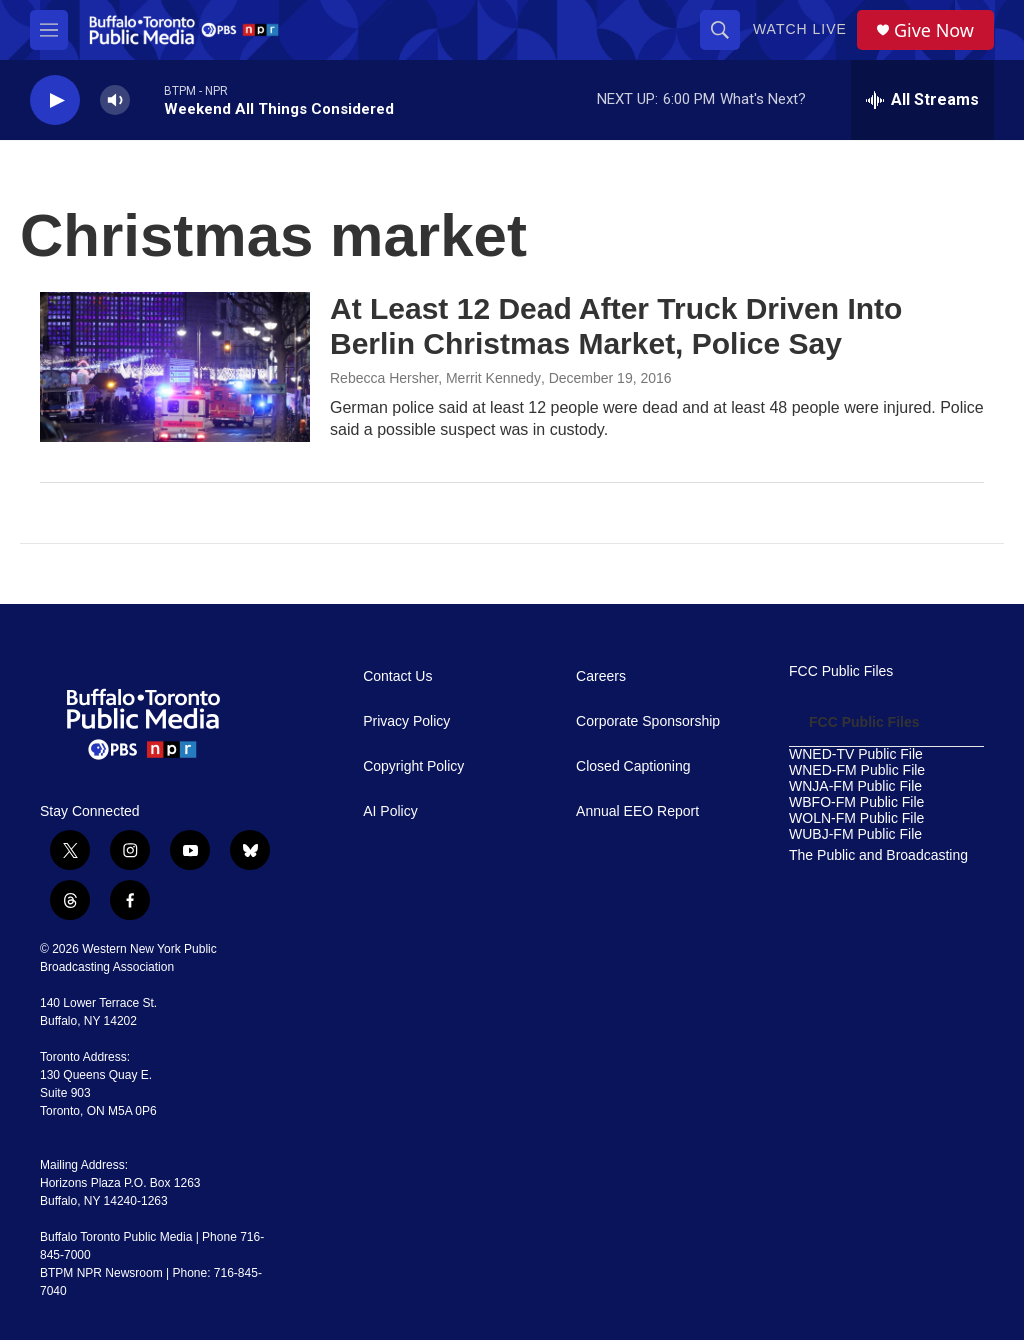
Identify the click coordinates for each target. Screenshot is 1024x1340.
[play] (55, 100)
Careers (601, 676)
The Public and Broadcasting (878, 855)
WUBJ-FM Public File (855, 834)
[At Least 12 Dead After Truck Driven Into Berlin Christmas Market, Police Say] (175, 367)
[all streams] (922, 100)
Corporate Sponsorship (648, 721)
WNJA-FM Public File (855, 786)
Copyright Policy (413, 766)
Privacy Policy (406, 721)
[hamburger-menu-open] (49, 30)
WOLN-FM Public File (856, 818)
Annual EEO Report (637, 811)
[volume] (115, 100)
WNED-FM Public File (857, 770)
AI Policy (390, 811)
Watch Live (800, 29)
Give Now (934, 30)
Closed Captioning (633, 766)
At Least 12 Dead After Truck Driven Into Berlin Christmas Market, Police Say (616, 326)
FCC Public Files (841, 671)
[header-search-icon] (720, 30)
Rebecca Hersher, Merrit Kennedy (435, 378)
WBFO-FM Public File (856, 802)
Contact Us (397, 676)
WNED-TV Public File (856, 754)
